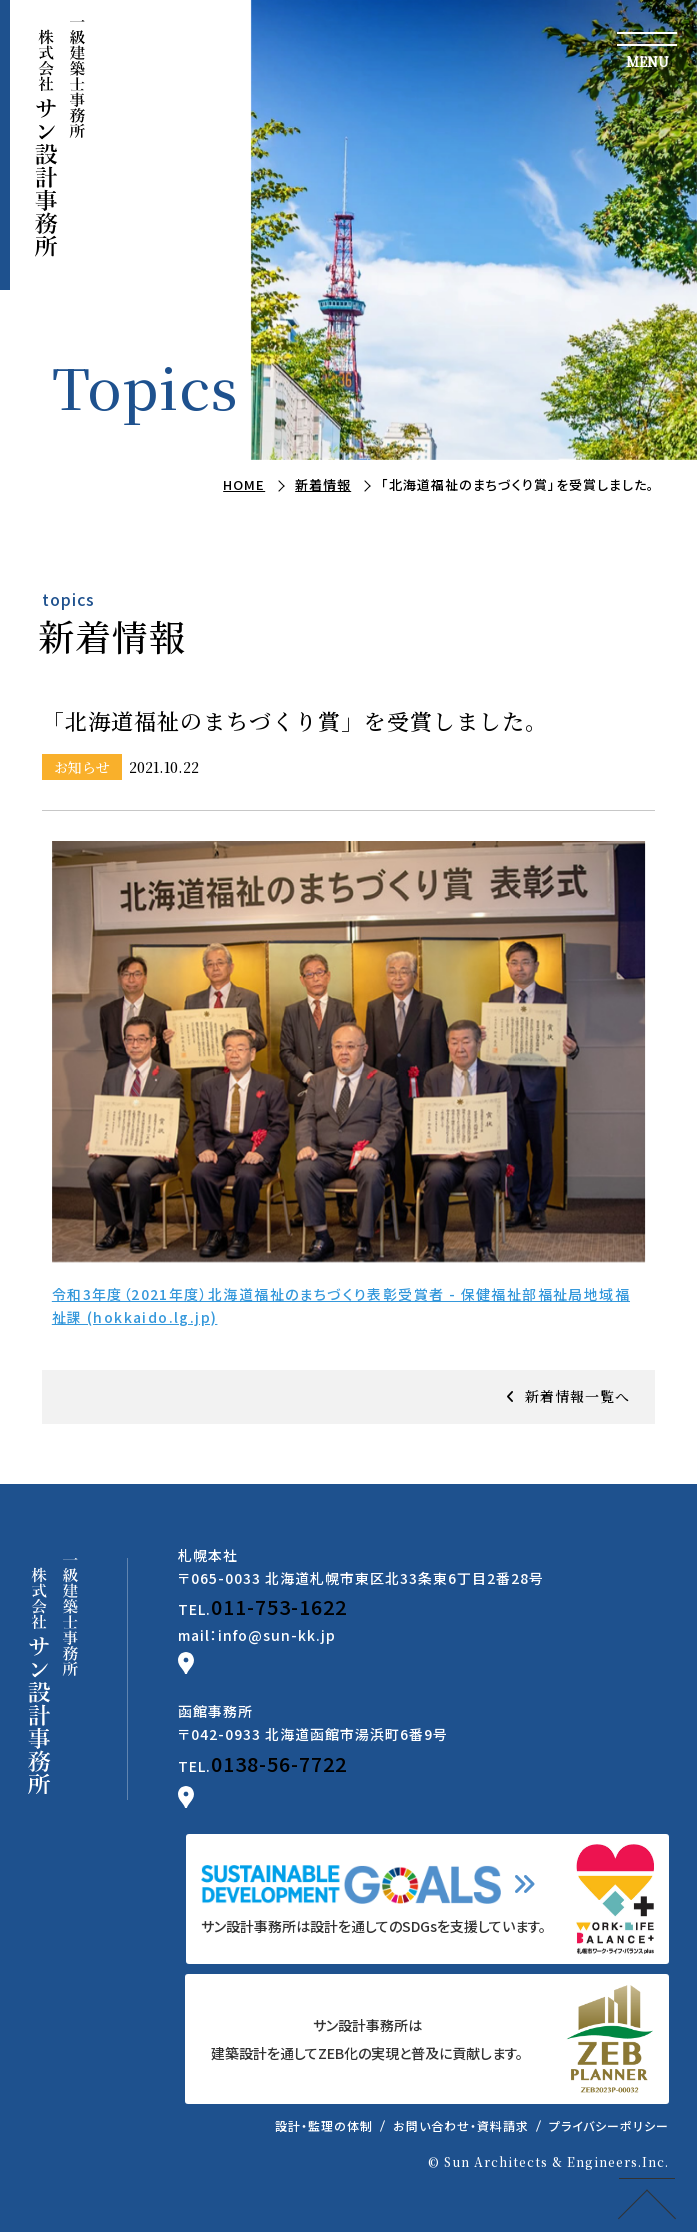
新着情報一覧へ (577, 1396)
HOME (244, 484)
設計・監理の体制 (324, 2125)
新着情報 (323, 484)
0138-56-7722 (279, 1763)
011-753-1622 (279, 1606)
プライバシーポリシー (609, 2125)
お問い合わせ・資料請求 (461, 2125)
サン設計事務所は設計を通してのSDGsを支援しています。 (373, 1926)
